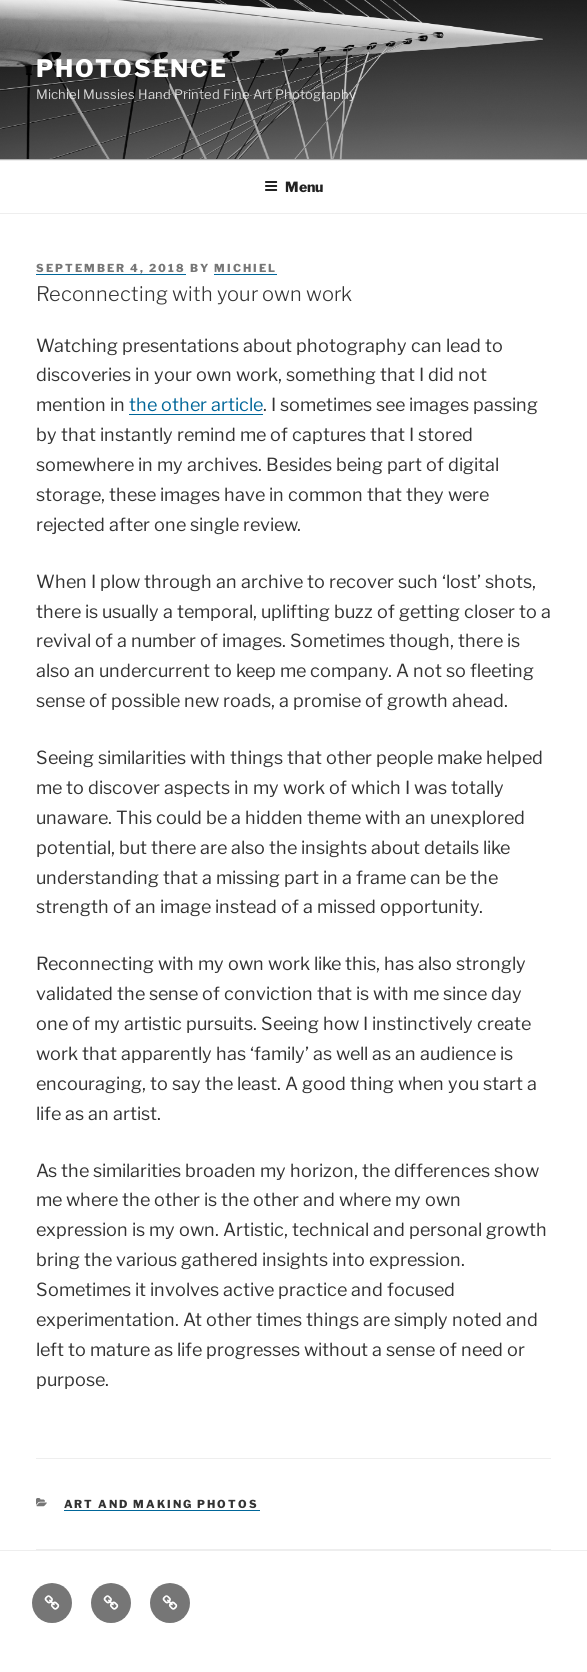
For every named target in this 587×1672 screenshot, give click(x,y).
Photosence (132, 68)
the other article (196, 404)
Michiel (245, 268)
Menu (293, 186)
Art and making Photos (162, 1504)
